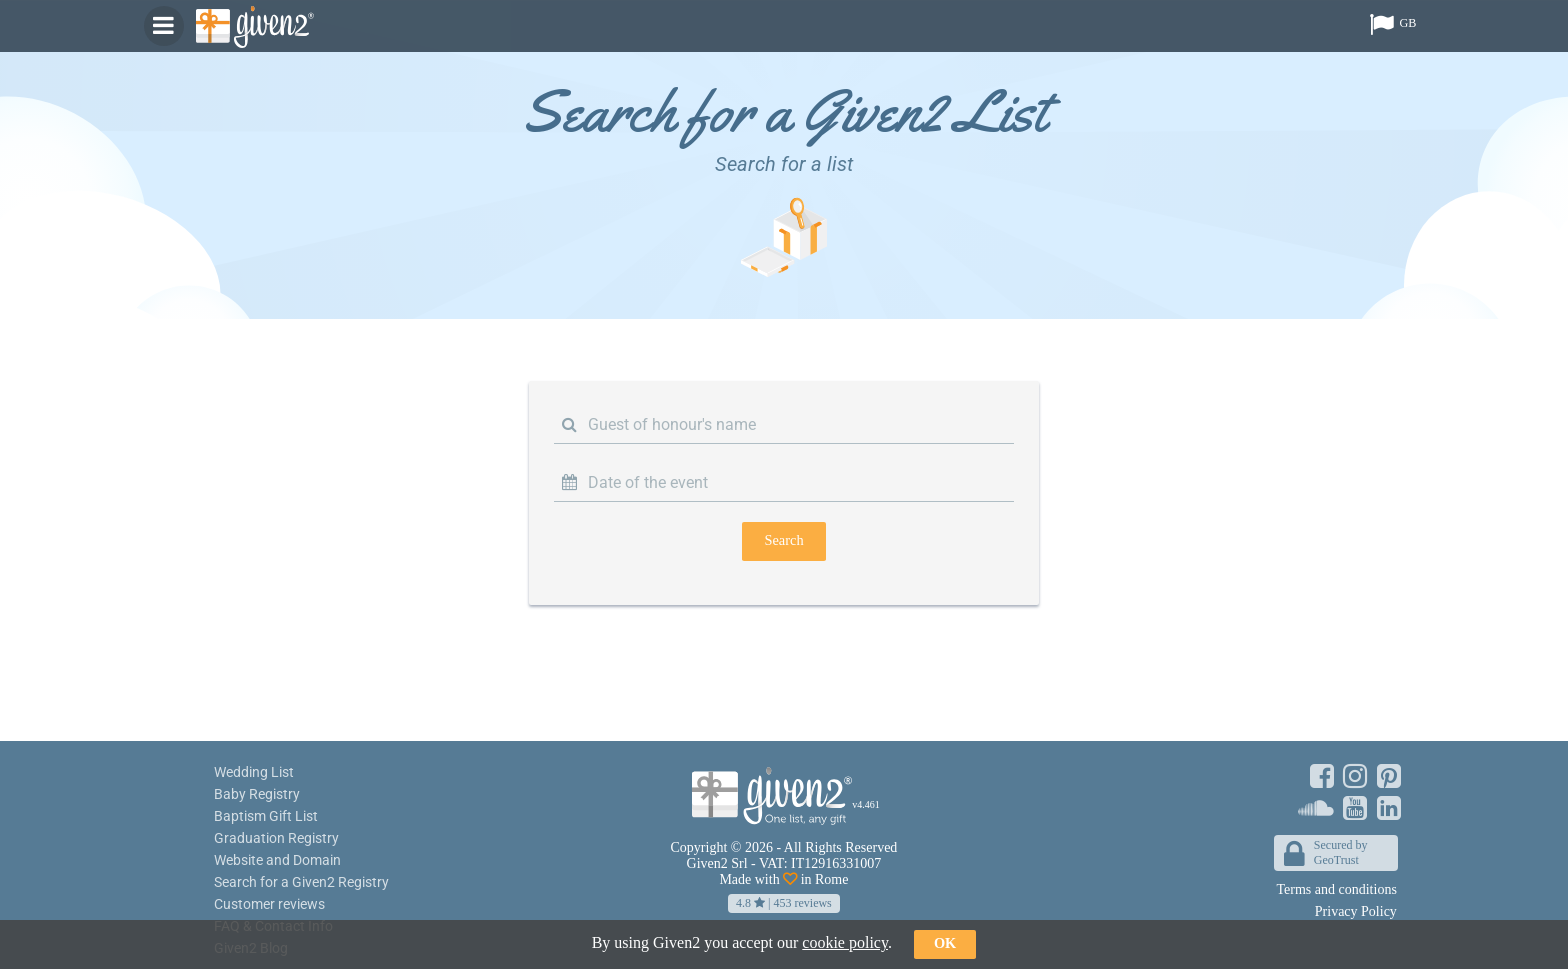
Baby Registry (257, 794)
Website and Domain (277, 860)
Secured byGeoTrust (1326, 854)
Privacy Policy (1356, 911)
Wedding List (254, 772)
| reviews (784, 903)
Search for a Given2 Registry (301, 882)
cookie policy (845, 942)
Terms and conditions (1337, 889)
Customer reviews (269, 904)
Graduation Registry (276, 838)
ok (945, 943)
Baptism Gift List (266, 816)
